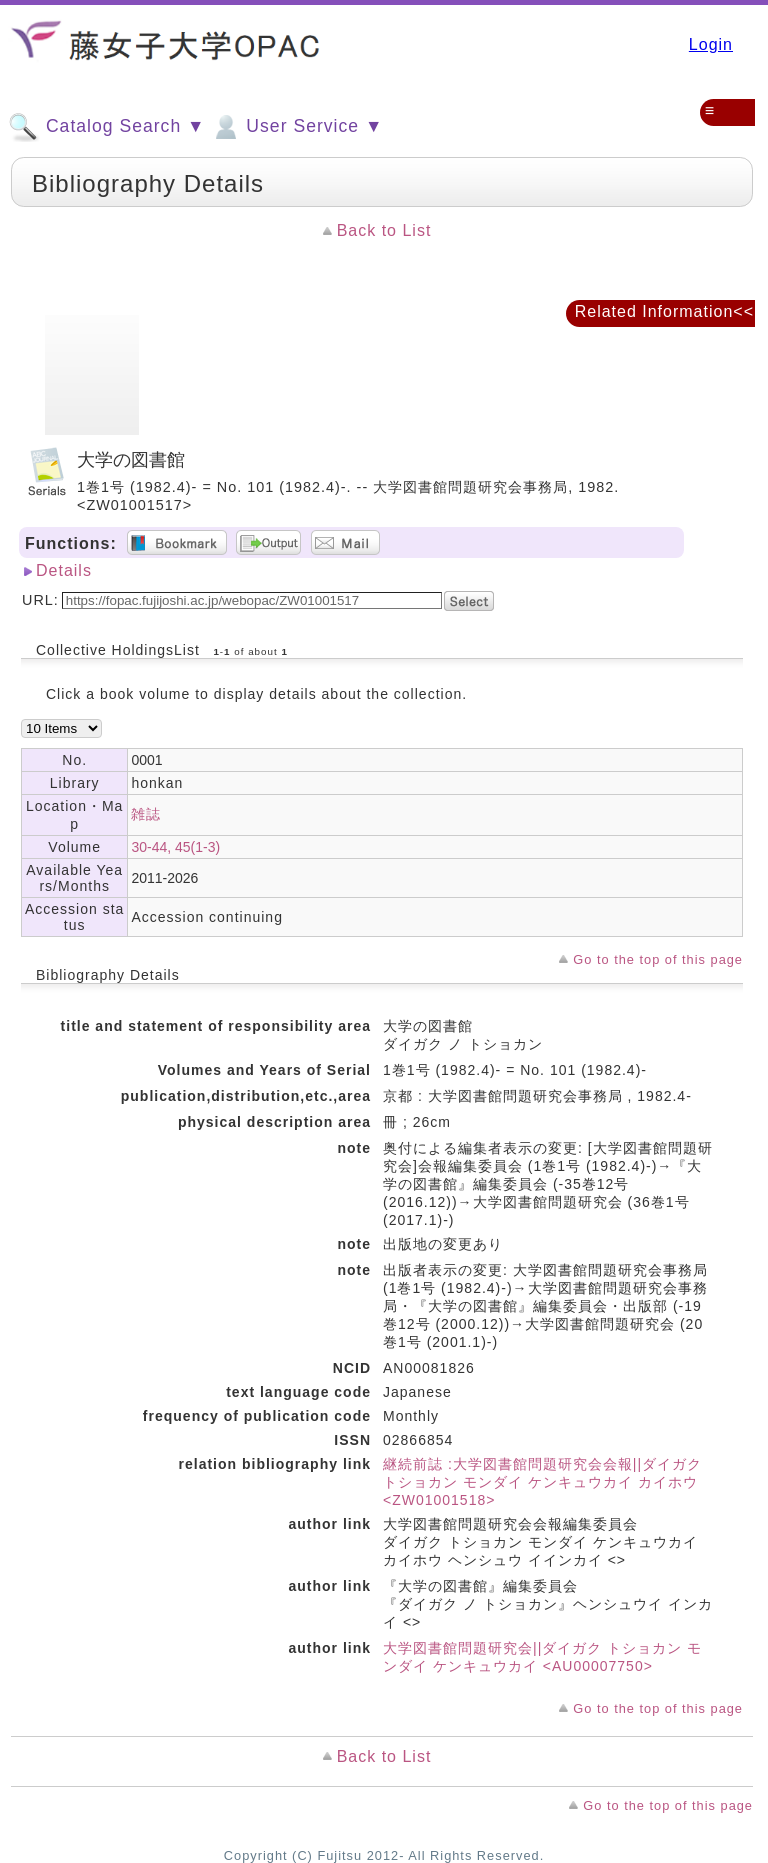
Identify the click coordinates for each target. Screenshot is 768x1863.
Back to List (384, 230)
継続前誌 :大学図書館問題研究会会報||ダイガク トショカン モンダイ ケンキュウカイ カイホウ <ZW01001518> (542, 1482)
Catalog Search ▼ (106, 127)
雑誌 (146, 814)
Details (64, 570)
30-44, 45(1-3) (175, 847)
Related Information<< (664, 311)
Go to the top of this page (658, 959)
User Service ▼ (296, 127)
